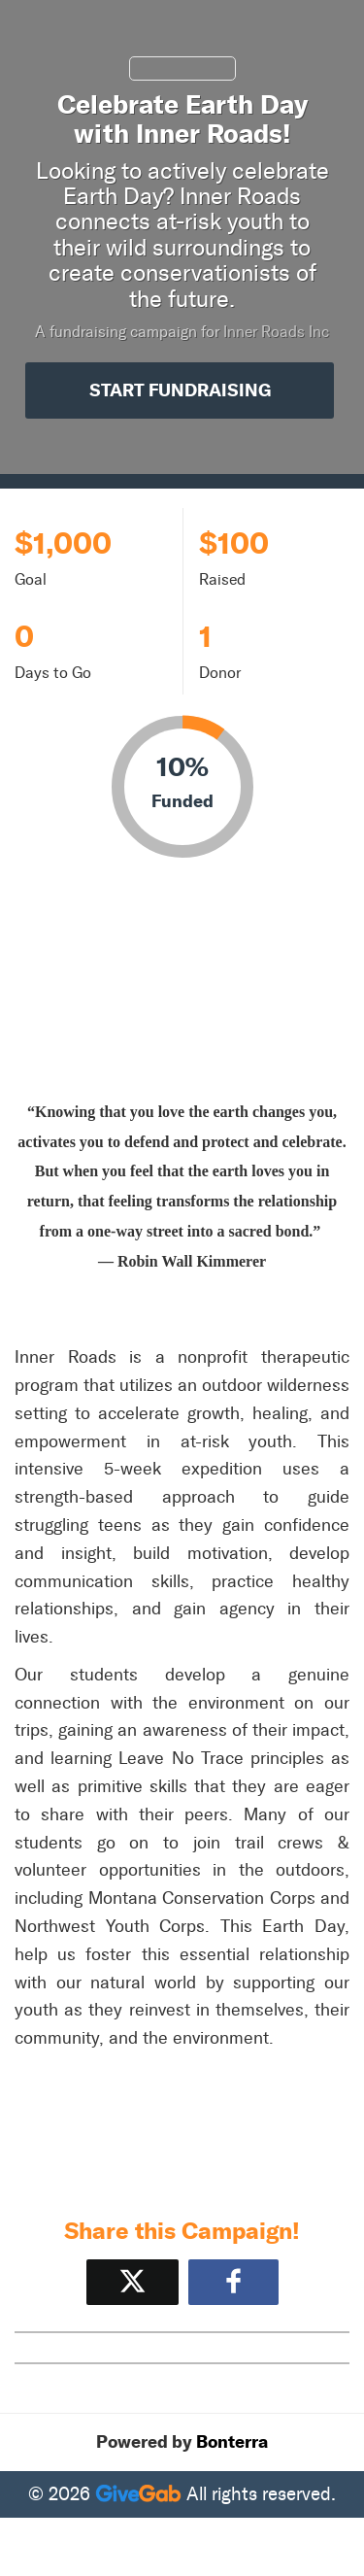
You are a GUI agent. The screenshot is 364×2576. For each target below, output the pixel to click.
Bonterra (232, 2442)
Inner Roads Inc (276, 331)
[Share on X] (132, 2282)
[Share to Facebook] (233, 2282)
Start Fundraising (180, 390)
